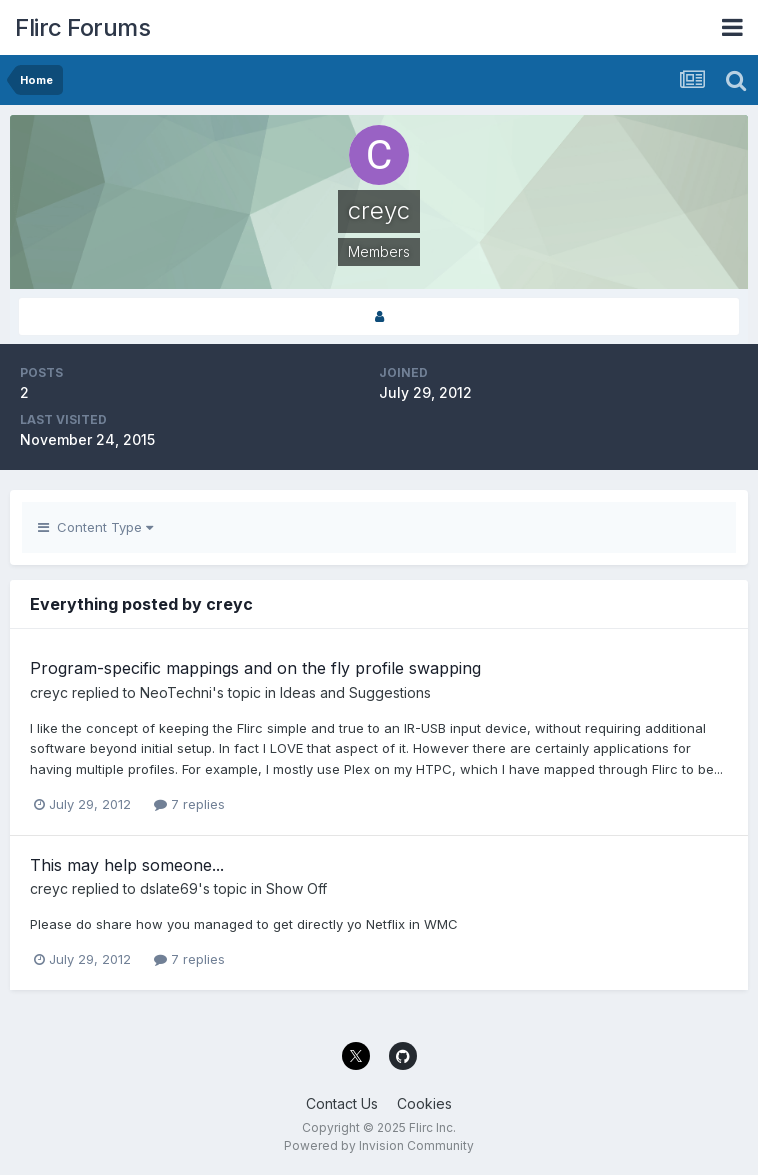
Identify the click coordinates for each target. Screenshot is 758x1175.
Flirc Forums (82, 27)
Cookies (424, 1103)
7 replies (189, 804)
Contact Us (342, 1103)
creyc (49, 692)
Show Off (296, 888)
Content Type (95, 527)
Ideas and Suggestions (355, 692)
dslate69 (169, 888)
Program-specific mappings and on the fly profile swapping (255, 668)
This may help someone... (127, 865)
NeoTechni (176, 692)
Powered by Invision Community (379, 1145)
